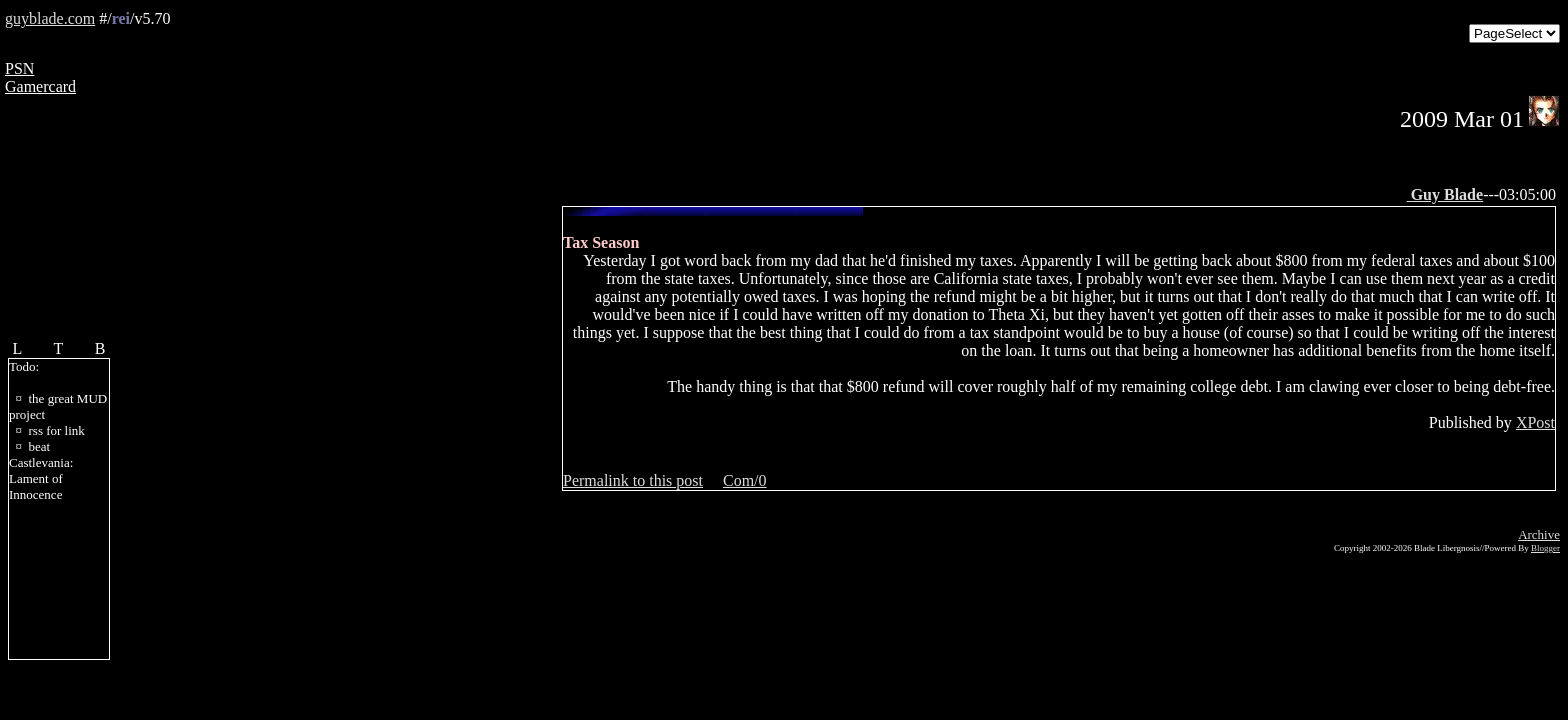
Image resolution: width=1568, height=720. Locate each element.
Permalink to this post (633, 480)
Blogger (1545, 548)
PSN (19, 68)
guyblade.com (50, 18)
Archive (1539, 534)
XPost (1535, 422)
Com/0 (745, 480)
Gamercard (40, 86)
